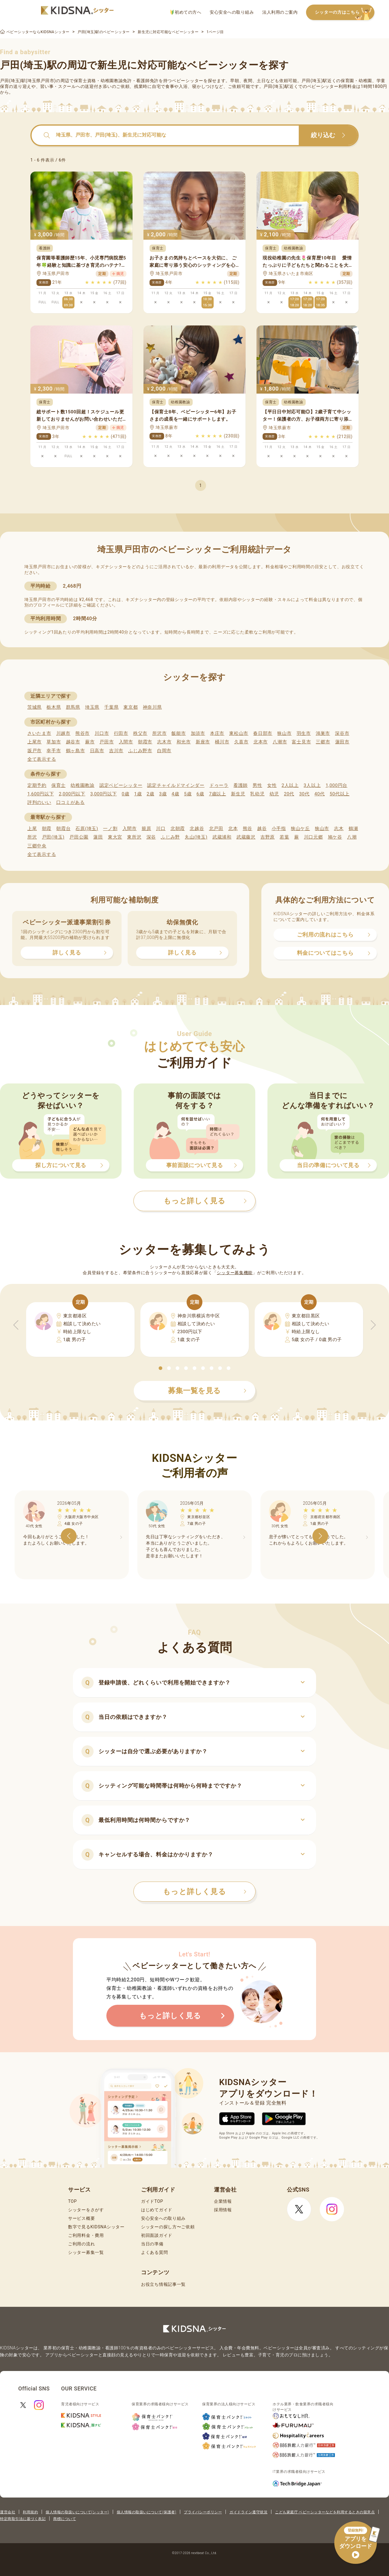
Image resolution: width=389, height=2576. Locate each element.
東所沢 (134, 837)
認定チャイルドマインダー (175, 785)
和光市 (184, 742)
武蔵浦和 (222, 837)
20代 (289, 794)
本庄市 (217, 733)
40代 (320, 794)
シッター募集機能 (235, 1272)
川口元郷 (313, 837)
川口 (160, 828)
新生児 (238, 794)
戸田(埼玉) (53, 837)
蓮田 (98, 837)
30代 (304, 794)
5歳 (188, 794)
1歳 (138, 794)
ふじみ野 (170, 837)
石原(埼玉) (86, 828)
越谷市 (73, 742)
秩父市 (140, 733)
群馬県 (73, 707)
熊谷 (247, 828)
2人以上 (290, 785)
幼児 (274, 794)
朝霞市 (145, 742)
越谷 (262, 828)
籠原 (146, 828)
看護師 (240, 785)
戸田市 (106, 742)
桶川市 (222, 742)
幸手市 (53, 750)
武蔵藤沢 (246, 837)
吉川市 (116, 750)
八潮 (351, 837)
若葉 (284, 837)
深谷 (151, 837)
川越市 (63, 733)
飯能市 (178, 733)
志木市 (164, 742)
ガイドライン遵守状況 (248, 2512)
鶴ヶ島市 (75, 750)
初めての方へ (185, 12)
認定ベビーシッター (120, 785)
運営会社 (7, 2512)
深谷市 (342, 733)
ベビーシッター (187, 80)
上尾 (32, 828)
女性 (272, 785)
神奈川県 (152, 707)
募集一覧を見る (207, 1390)
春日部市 (262, 733)
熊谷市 (82, 733)
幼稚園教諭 (83, 785)
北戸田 (216, 828)
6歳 (200, 794)
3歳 (163, 794)
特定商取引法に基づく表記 (23, 2519)
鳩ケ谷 (335, 837)
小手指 (279, 828)
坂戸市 (34, 750)
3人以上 (312, 785)
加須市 (198, 733)
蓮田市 (342, 742)
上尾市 (34, 742)
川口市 (102, 733)
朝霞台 (63, 828)
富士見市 (301, 742)
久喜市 (241, 742)
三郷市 (323, 742)
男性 (257, 785)
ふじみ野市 (140, 750)
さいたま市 (39, 733)
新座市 (203, 742)
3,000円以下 (103, 794)
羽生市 (304, 733)
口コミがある (70, 802)
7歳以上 (217, 794)
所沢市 (159, 733)
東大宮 (115, 837)
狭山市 (284, 733)
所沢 (32, 837)
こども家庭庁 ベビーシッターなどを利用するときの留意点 (325, 2512)
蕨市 (90, 742)
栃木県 (53, 707)
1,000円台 (336, 785)
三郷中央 (36, 846)
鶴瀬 (353, 828)
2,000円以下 (72, 794)
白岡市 (164, 750)
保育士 (58, 785)
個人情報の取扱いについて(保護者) (146, 2512)
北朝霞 (177, 828)
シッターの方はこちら (344, 12)
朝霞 (46, 828)
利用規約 (30, 2512)
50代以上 (339, 794)
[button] (160, 1368)
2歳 (150, 794)
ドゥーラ (219, 785)
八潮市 (280, 742)
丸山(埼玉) (196, 837)
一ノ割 (110, 828)
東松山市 (238, 733)
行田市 (121, 733)
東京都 (130, 707)
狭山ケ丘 (300, 828)
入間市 (126, 742)
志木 (338, 828)
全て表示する (41, 759)
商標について (64, 2519)
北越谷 (197, 828)
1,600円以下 (40, 794)
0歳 (125, 794)
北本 (233, 828)
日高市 (97, 750)
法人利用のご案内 (280, 12)
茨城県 (34, 707)
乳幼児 (257, 794)
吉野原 (267, 837)
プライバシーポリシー (203, 2512)
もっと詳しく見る (204, 1891)
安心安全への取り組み (232, 12)
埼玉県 (92, 707)
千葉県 (111, 707)
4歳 (175, 794)
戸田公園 (78, 837)
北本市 (260, 742)
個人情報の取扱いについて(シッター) (77, 2512)
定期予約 (36, 785)
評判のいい (39, 802)
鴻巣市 (323, 733)
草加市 (53, 742)
